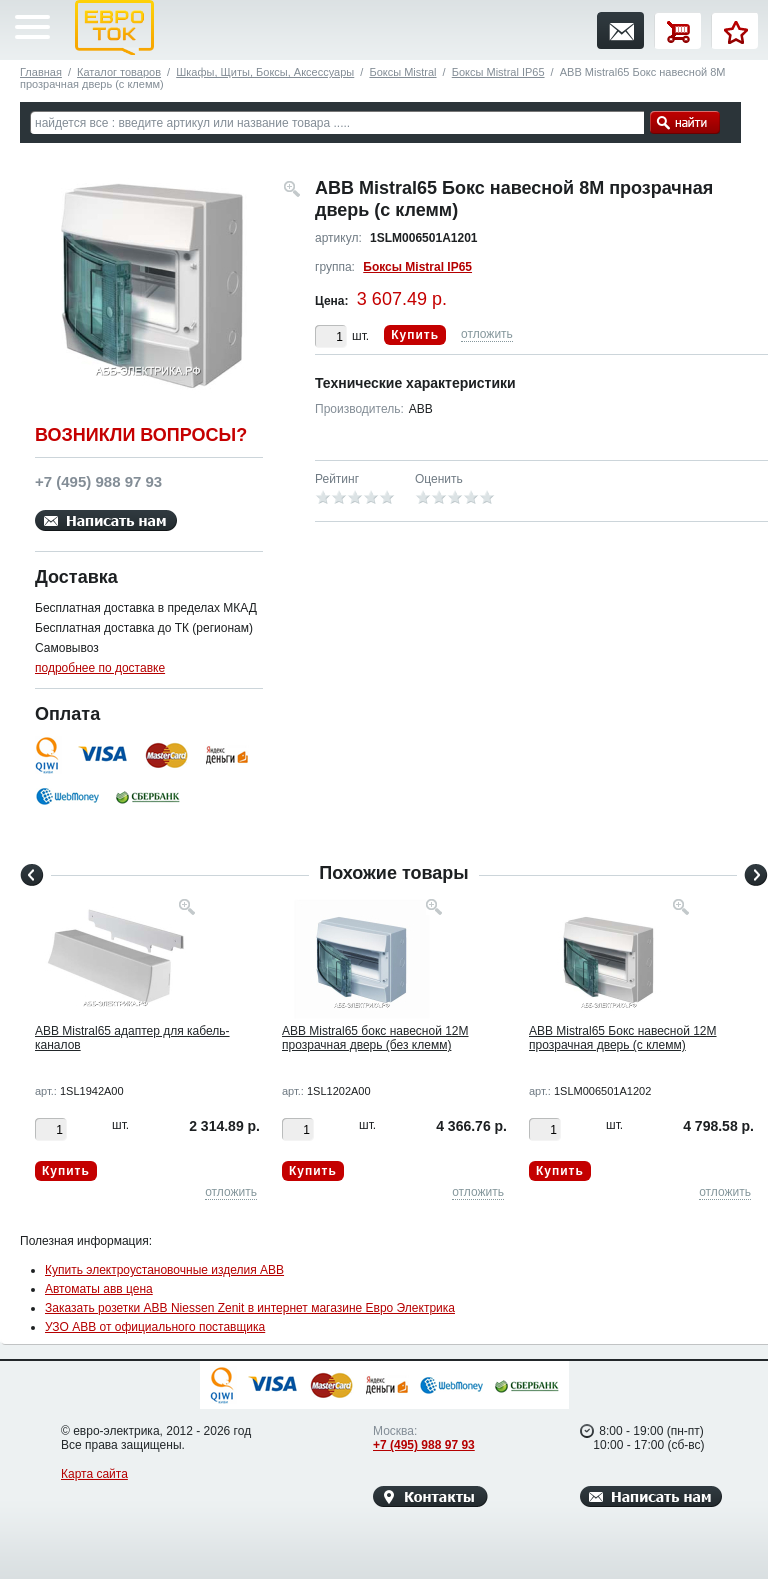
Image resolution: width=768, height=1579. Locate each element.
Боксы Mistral (402, 72)
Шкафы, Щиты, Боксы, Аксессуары (265, 72)
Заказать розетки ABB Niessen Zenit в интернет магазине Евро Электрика (250, 1308)
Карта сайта (94, 1474)
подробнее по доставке (100, 668)
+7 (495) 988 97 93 (424, 1445)
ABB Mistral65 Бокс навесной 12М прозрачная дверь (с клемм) (623, 1038)
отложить (487, 334)
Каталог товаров (119, 72)
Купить (415, 335)
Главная (41, 72)
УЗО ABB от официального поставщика (155, 1327)
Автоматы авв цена (99, 1289)
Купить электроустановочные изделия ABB (164, 1270)
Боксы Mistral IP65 (498, 72)
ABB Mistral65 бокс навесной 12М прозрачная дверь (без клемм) (375, 1038)
